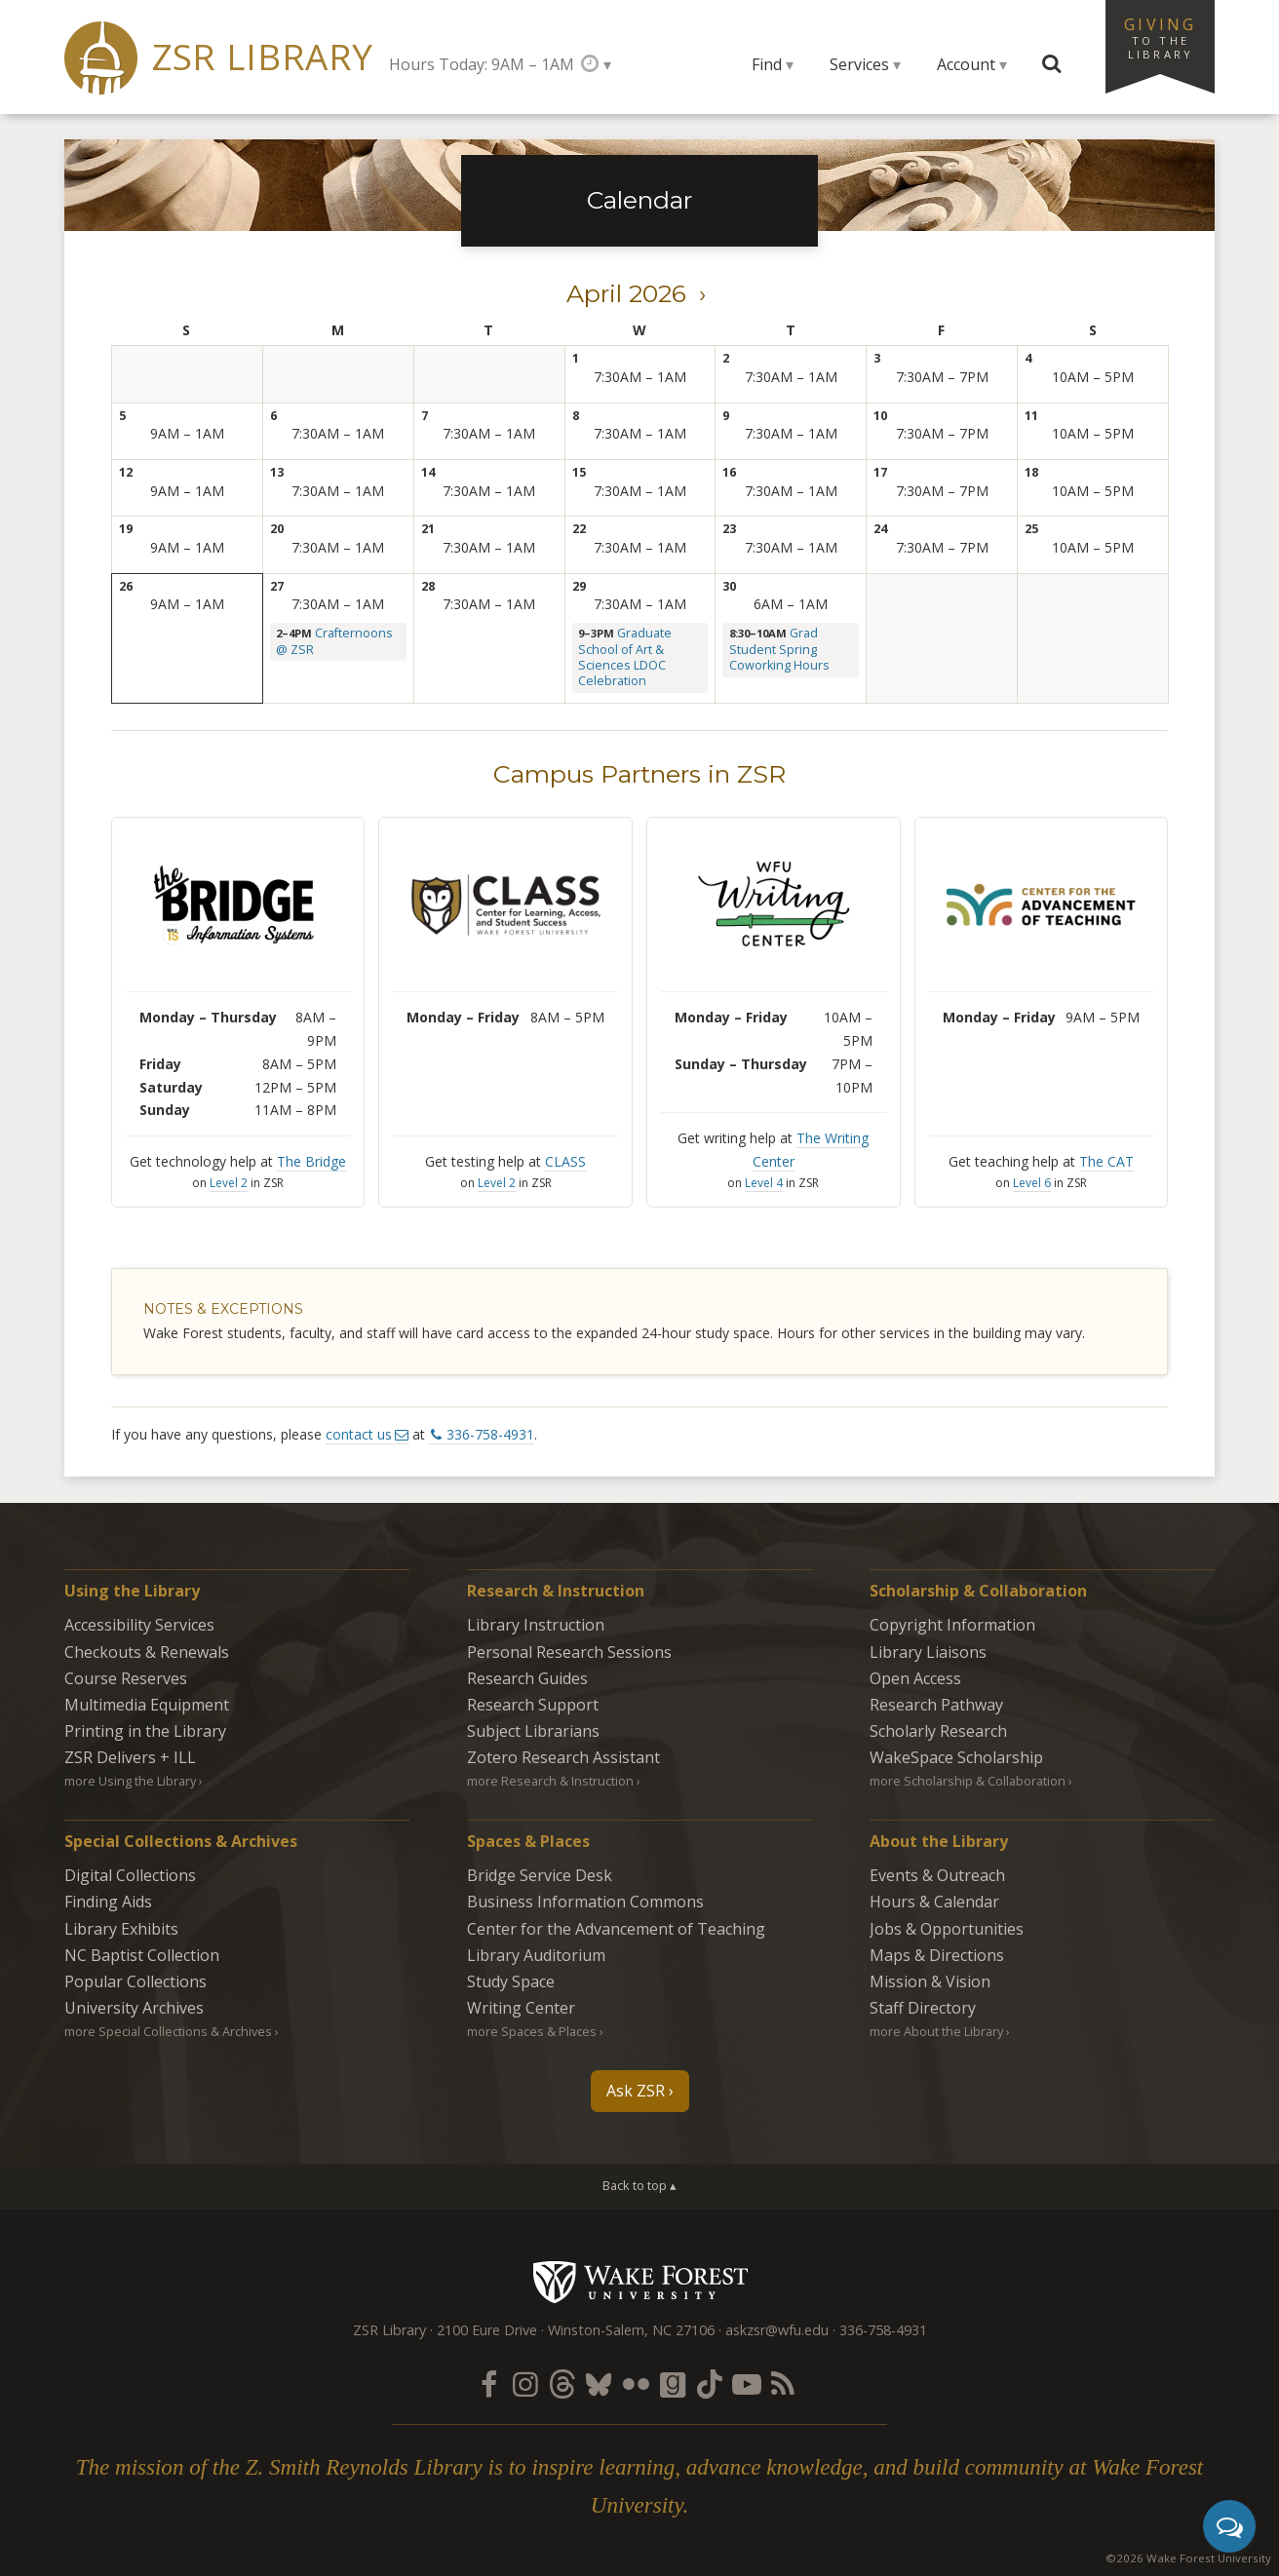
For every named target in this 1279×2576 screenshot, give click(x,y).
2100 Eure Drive (487, 2330)
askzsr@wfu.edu (777, 2330)
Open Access (915, 1678)
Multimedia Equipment (146, 1704)
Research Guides (527, 1678)
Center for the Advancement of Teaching (616, 1929)
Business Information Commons (585, 1901)
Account (966, 64)
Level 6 (1032, 1182)
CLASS (565, 1161)
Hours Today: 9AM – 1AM (481, 64)
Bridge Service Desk (539, 1875)
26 (126, 586)
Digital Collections (130, 1875)
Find (767, 64)
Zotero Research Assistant (563, 1757)
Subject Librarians (533, 1731)
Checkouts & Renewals (146, 1652)
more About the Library (936, 2031)
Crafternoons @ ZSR (334, 641)
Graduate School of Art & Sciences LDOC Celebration (625, 657)
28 (428, 586)
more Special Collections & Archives (168, 2031)
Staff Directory (923, 2008)
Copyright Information (952, 1624)
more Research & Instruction (550, 1780)
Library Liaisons (928, 1652)
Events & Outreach (937, 1875)
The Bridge (311, 1161)
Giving (1160, 37)
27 (277, 586)
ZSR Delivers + (130, 1757)
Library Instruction (535, 1624)
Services (859, 64)
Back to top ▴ (639, 2185)
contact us (359, 1434)
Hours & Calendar (934, 1901)
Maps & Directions (937, 1955)
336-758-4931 (490, 1434)
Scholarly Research (938, 1731)
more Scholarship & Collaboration (968, 1780)
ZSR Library (262, 57)
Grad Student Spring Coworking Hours (779, 649)
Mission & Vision (930, 1981)
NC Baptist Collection (141, 1955)
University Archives (134, 2008)
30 (729, 586)
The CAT (1106, 1161)
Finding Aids (108, 1901)
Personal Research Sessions (569, 1652)
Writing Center (521, 2008)
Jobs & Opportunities (947, 1929)
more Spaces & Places (532, 2031)
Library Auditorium (536, 1955)
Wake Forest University (640, 2281)
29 (579, 586)
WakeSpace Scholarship (956, 1757)
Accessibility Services (139, 1624)
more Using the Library (130, 1780)
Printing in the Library (145, 1731)
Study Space (511, 1981)
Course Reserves (125, 1678)
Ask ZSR (635, 2090)
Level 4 (764, 1182)
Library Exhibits (121, 1929)
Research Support (533, 1704)
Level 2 (229, 1182)
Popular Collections (135, 1981)
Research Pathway (936, 1704)
